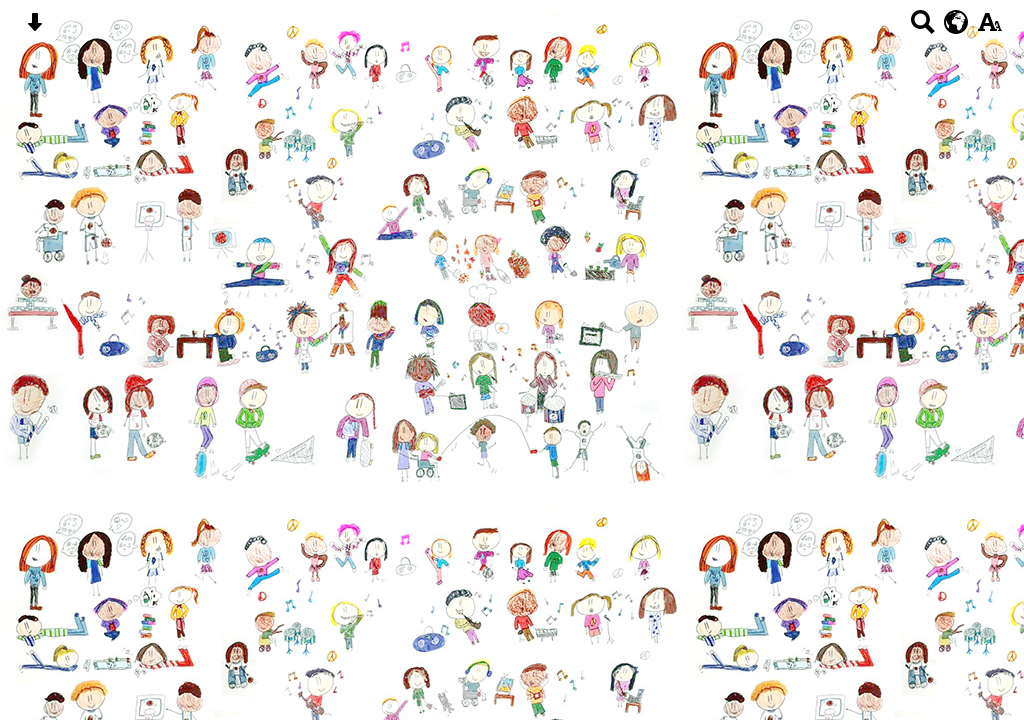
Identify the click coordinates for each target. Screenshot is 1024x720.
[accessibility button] (989, 28)
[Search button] (922, 28)
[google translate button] (956, 22)
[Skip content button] (34, 28)
